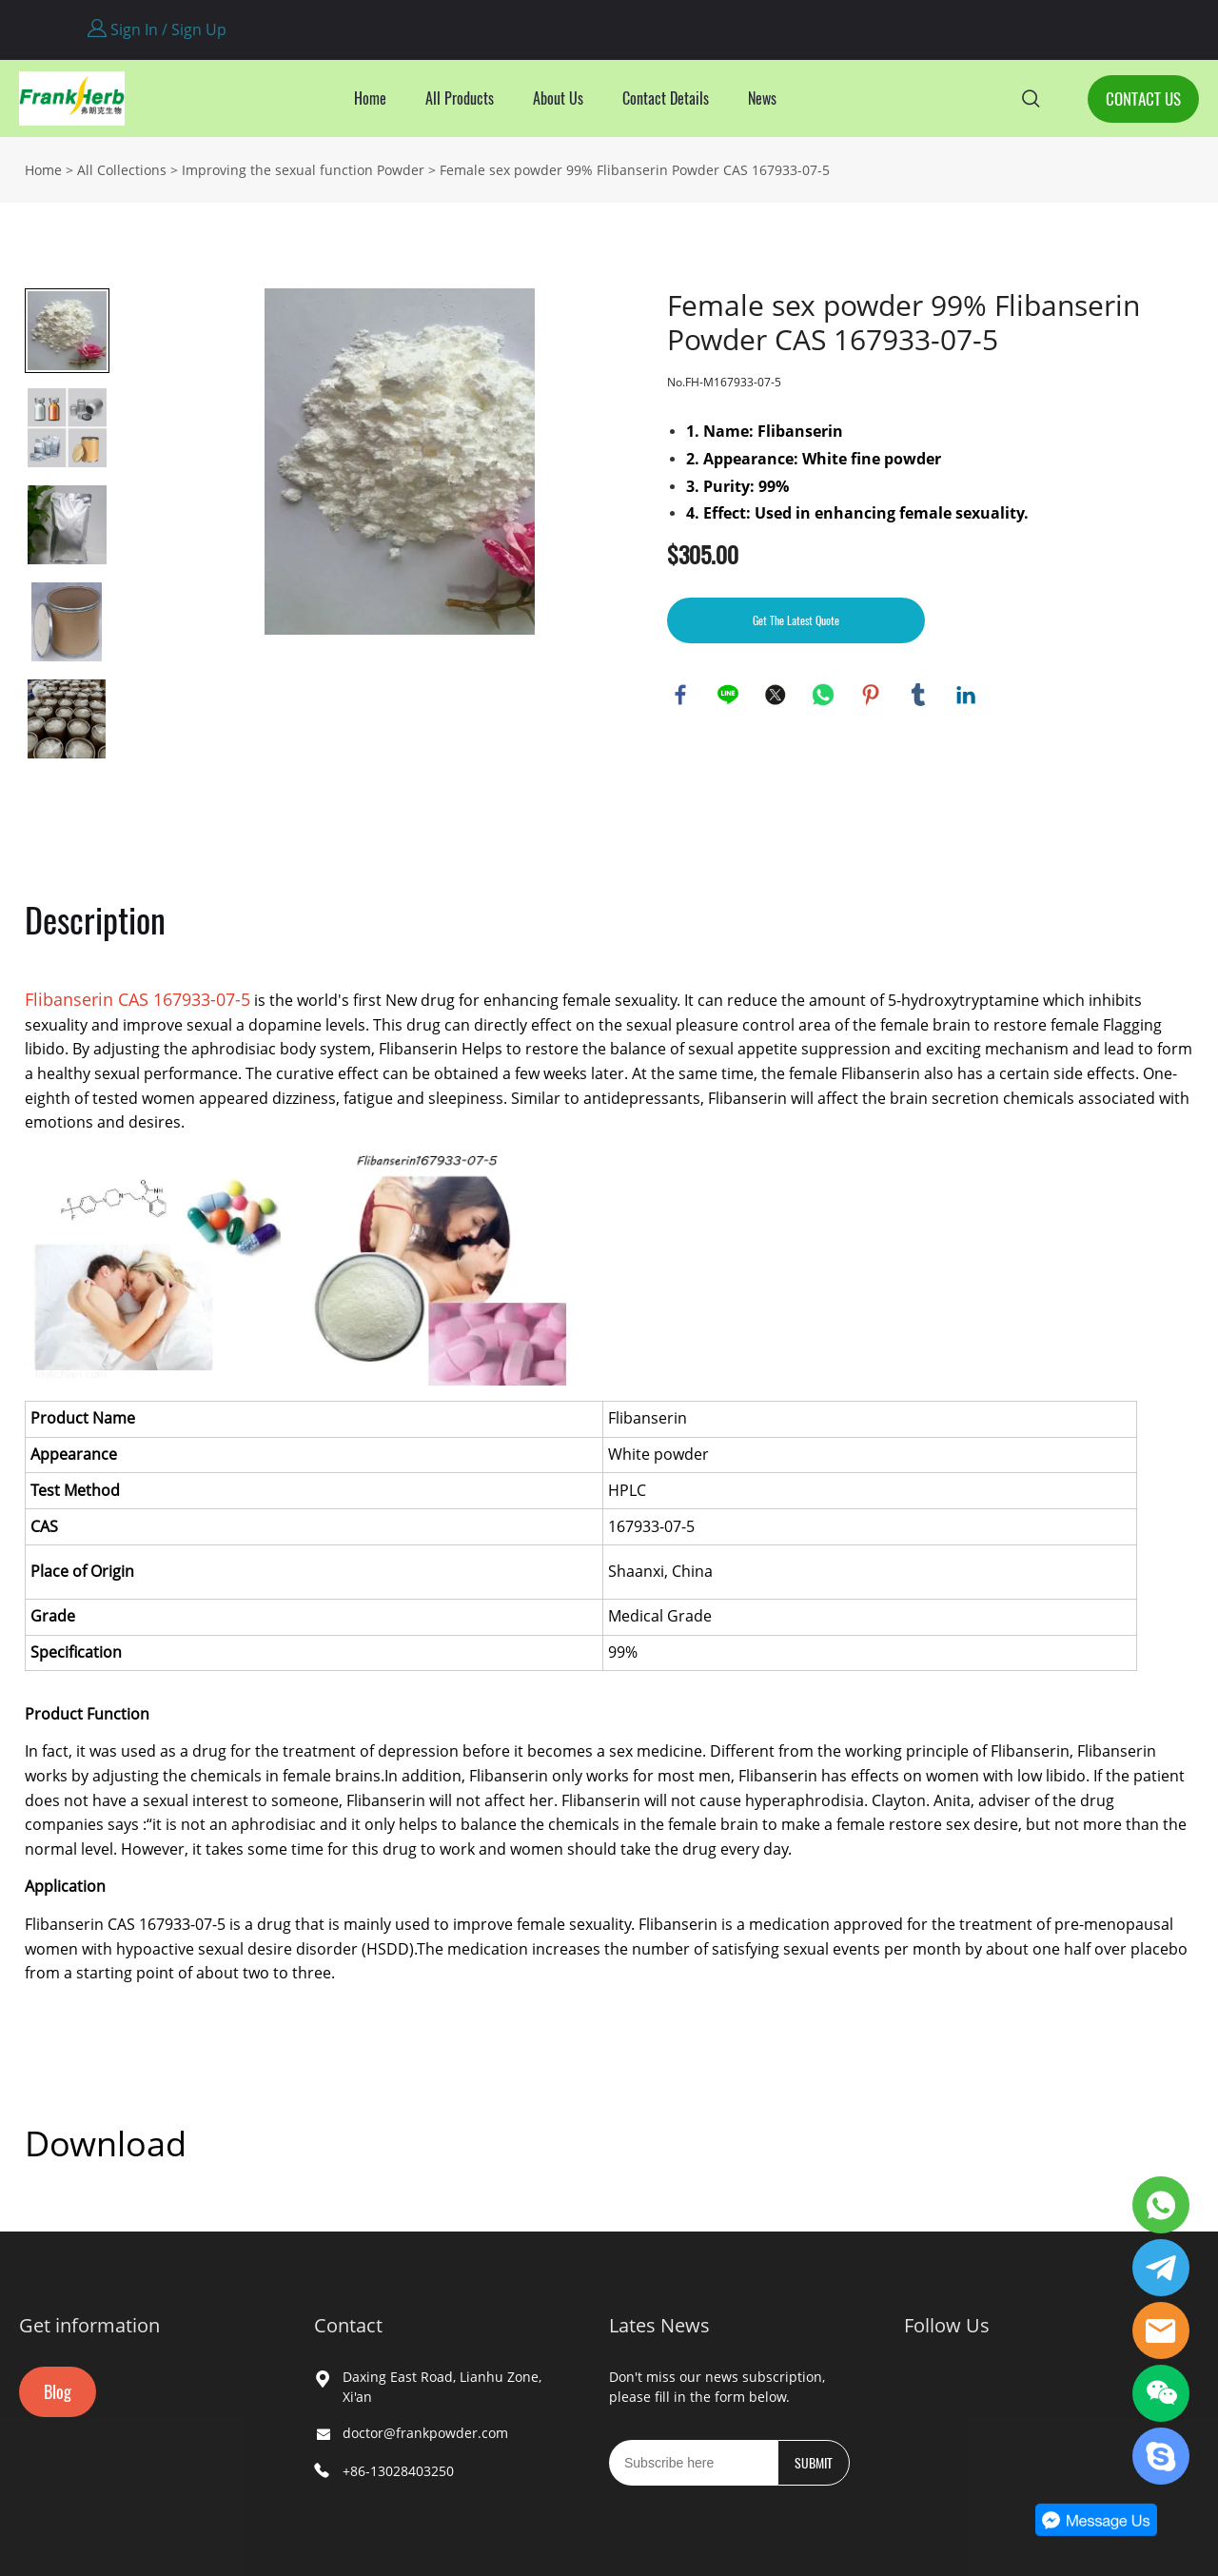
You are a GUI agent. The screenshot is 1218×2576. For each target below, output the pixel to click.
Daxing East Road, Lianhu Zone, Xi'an (442, 2387)
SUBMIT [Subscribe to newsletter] (814, 2463)
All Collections (122, 170)
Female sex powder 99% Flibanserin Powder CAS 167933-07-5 (635, 170)
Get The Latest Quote (796, 620)
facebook (681, 695)
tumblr (919, 695)
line (729, 695)
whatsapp (824, 695)
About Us (558, 98)
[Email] (693, 2463)
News (762, 98)
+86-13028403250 (398, 2471)
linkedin (967, 695)
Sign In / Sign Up (157, 29)
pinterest (871, 695)
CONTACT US (1143, 99)
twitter (776, 695)
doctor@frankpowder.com (425, 2433)
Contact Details (665, 98)
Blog (57, 2392)
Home (370, 98)
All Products (459, 98)
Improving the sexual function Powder (303, 170)
